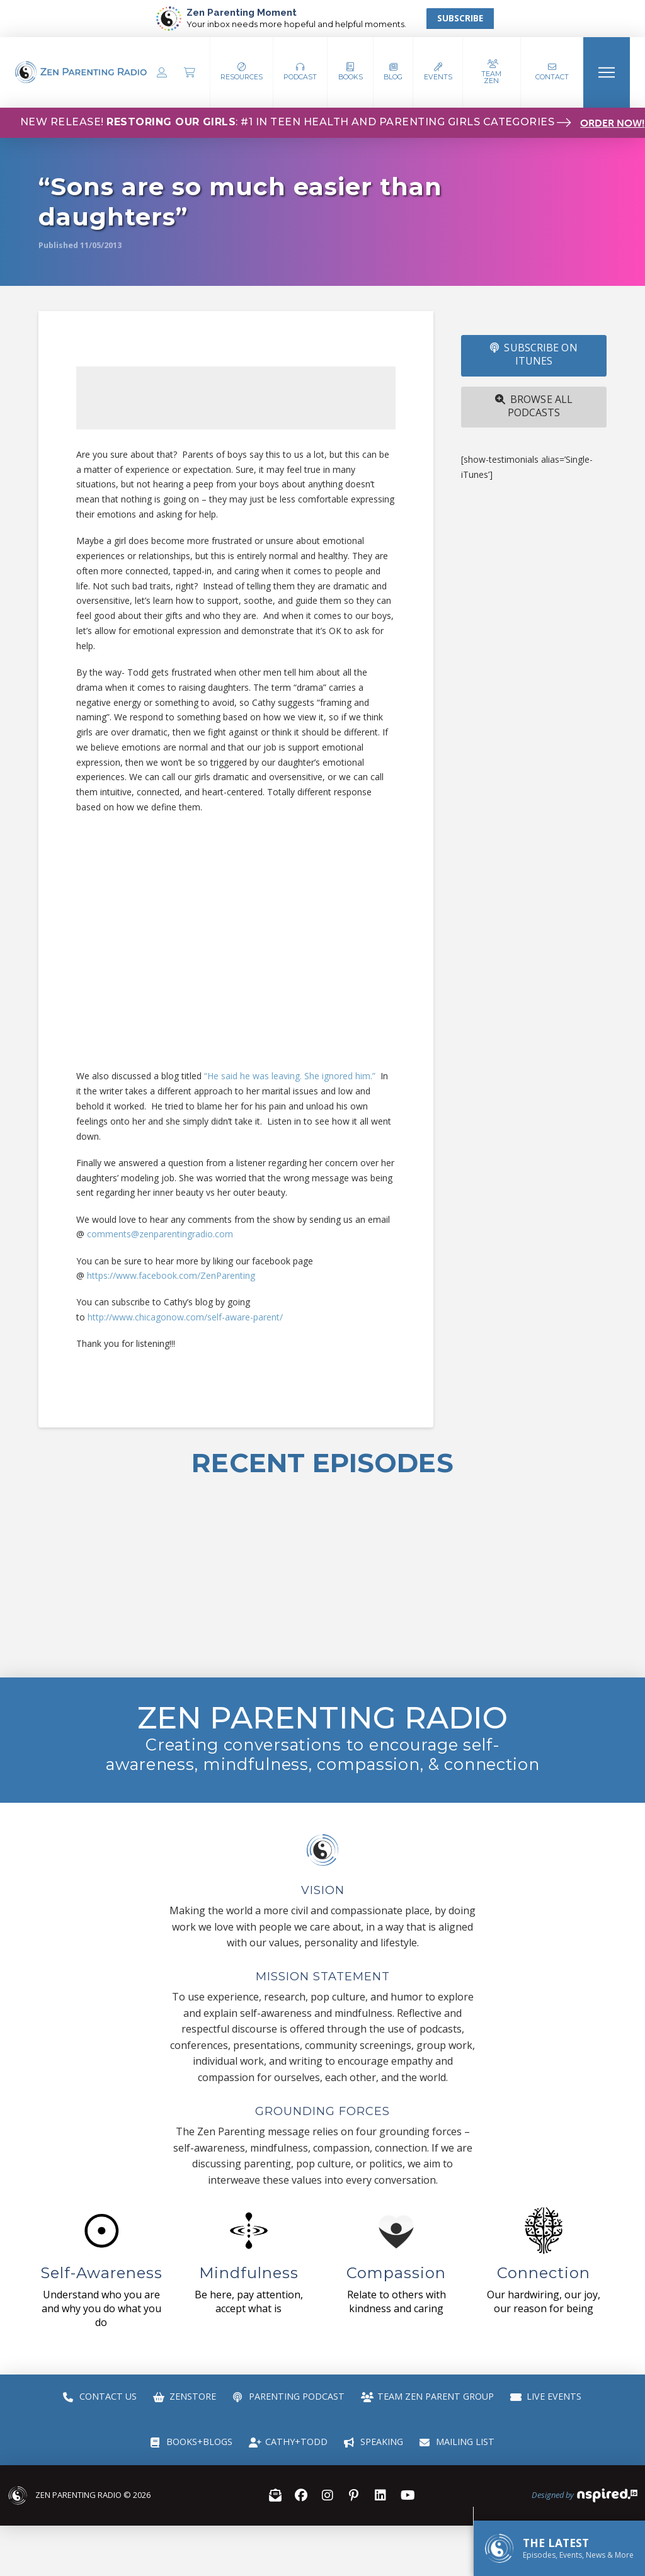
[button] (300, 72)
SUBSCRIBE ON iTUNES (533, 354)
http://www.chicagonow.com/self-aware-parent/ (185, 1317)
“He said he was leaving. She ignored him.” (289, 1076)
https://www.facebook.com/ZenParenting (171, 1275)
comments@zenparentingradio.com (160, 1234)
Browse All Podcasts (534, 405)
